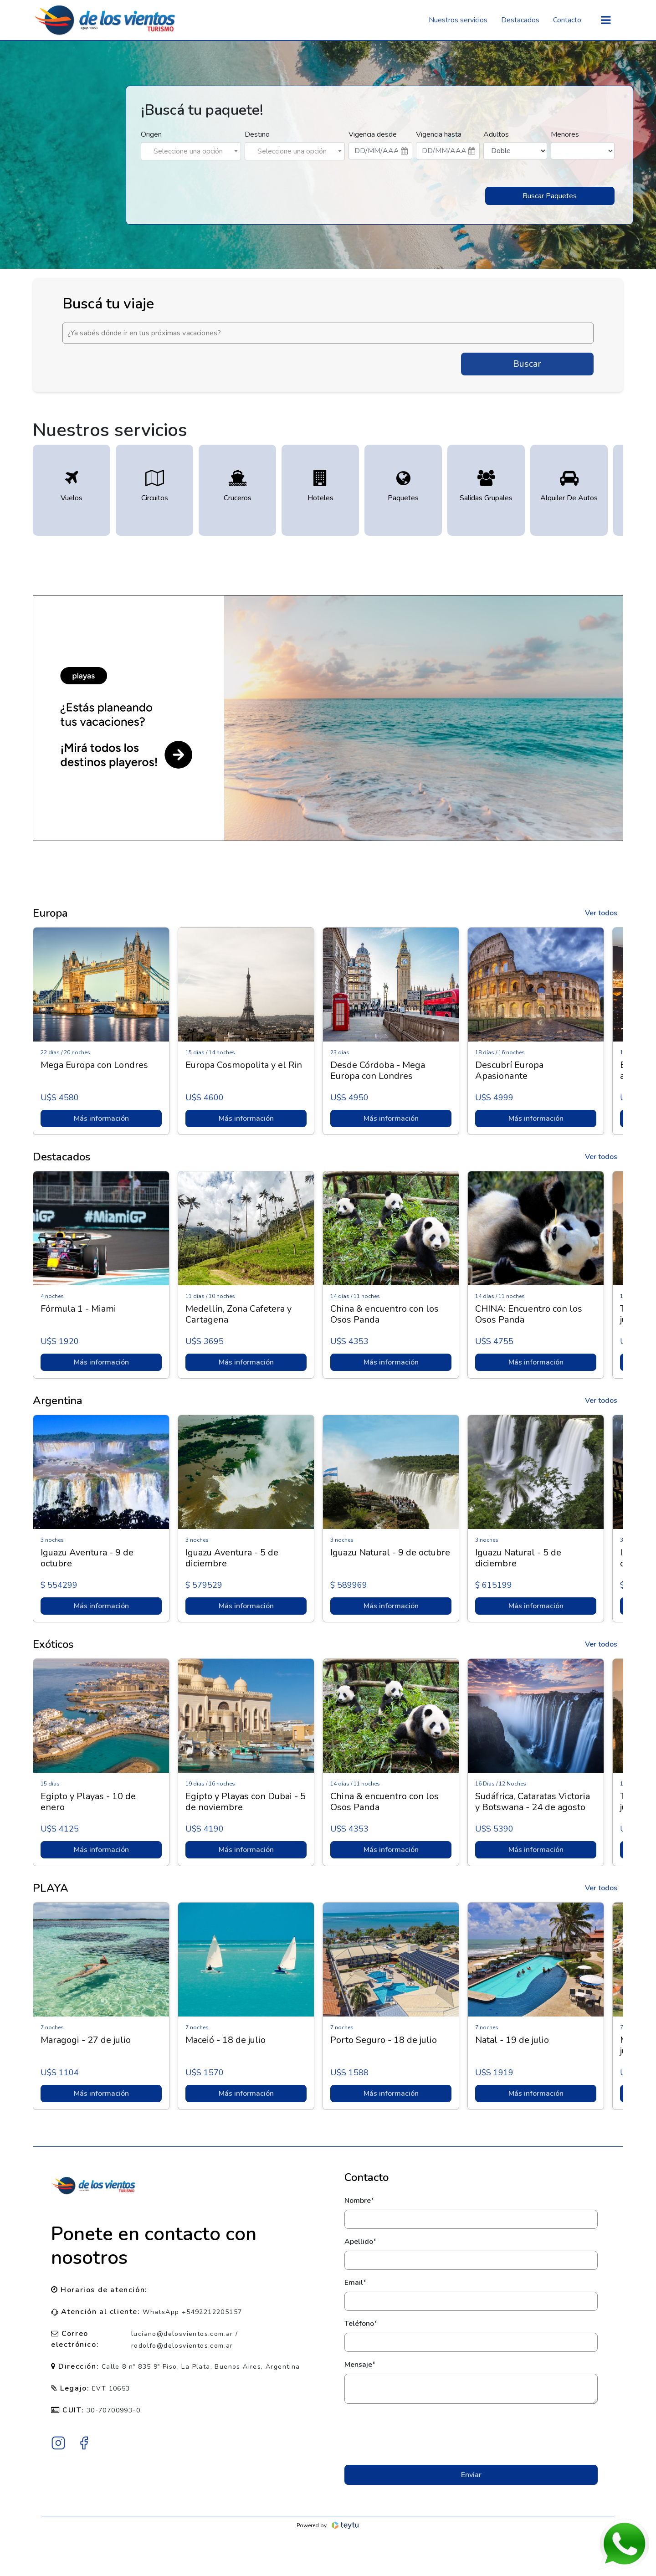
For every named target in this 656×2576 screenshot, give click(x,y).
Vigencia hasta (438, 134)
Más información (101, 1119)
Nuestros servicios (458, 20)
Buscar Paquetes (550, 196)
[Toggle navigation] (605, 20)
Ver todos (601, 913)
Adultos (496, 134)
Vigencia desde (372, 134)
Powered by (328, 2525)
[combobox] (191, 151)
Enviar (471, 2475)
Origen (151, 134)
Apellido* (360, 2242)
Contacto (567, 20)
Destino (257, 134)
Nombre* (359, 2201)
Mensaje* (359, 2365)
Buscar (527, 364)
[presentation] (471, 2434)
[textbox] (191, 151)
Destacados (520, 20)
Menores (565, 134)
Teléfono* (360, 2324)
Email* (355, 2283)
